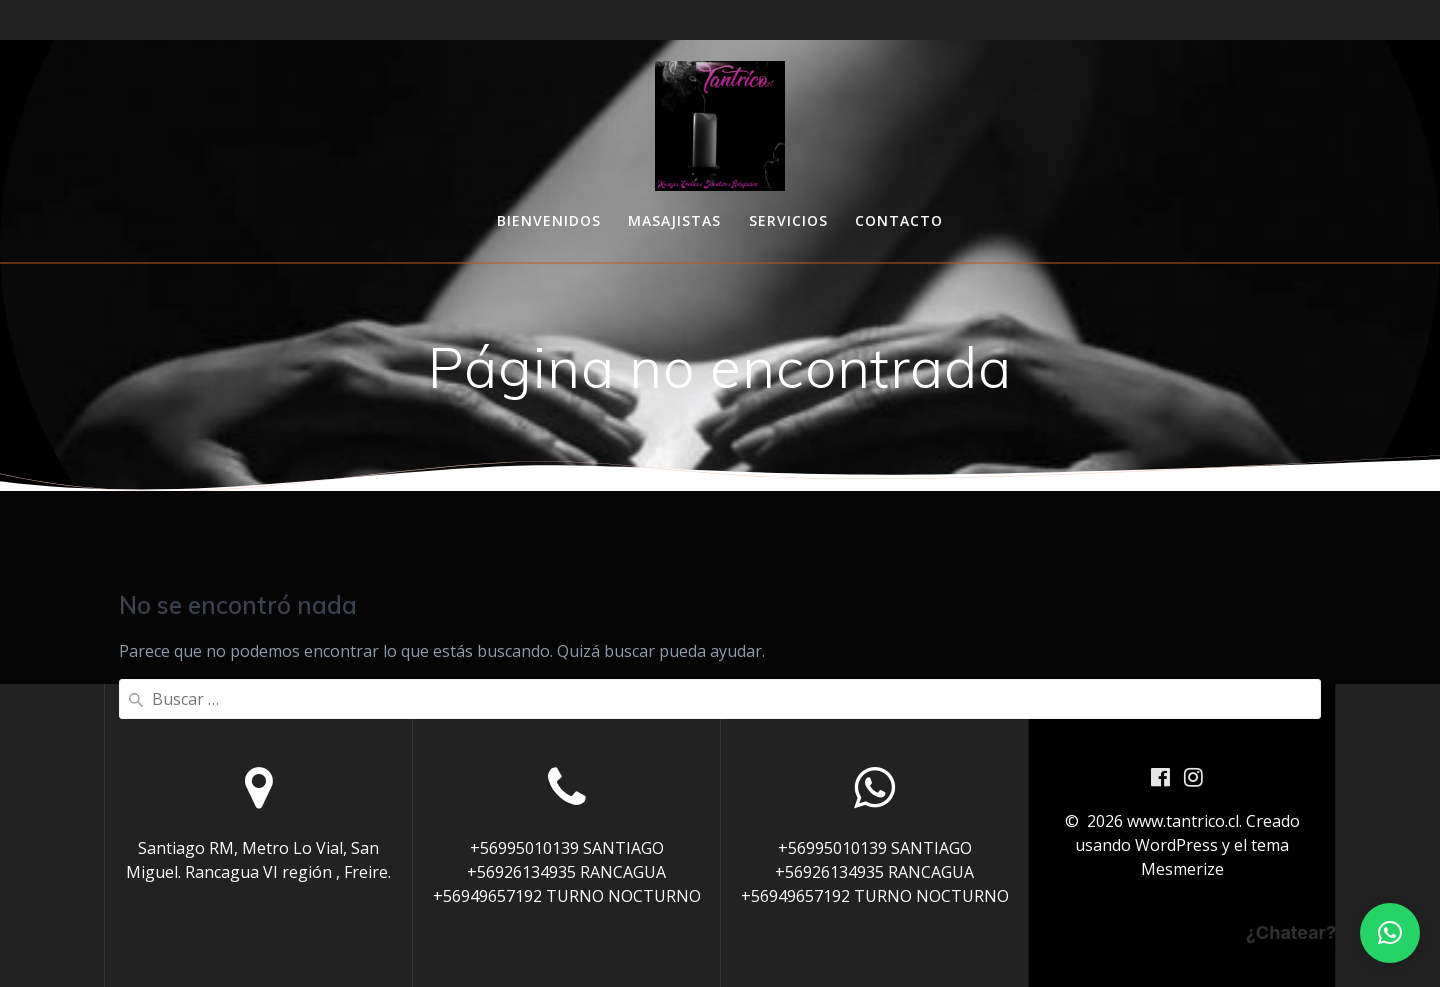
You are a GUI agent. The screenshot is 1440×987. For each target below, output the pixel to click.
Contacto (899, 220)
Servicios (788, 220)
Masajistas (674, 220)
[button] (1390, 933)
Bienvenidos (549, 220)
